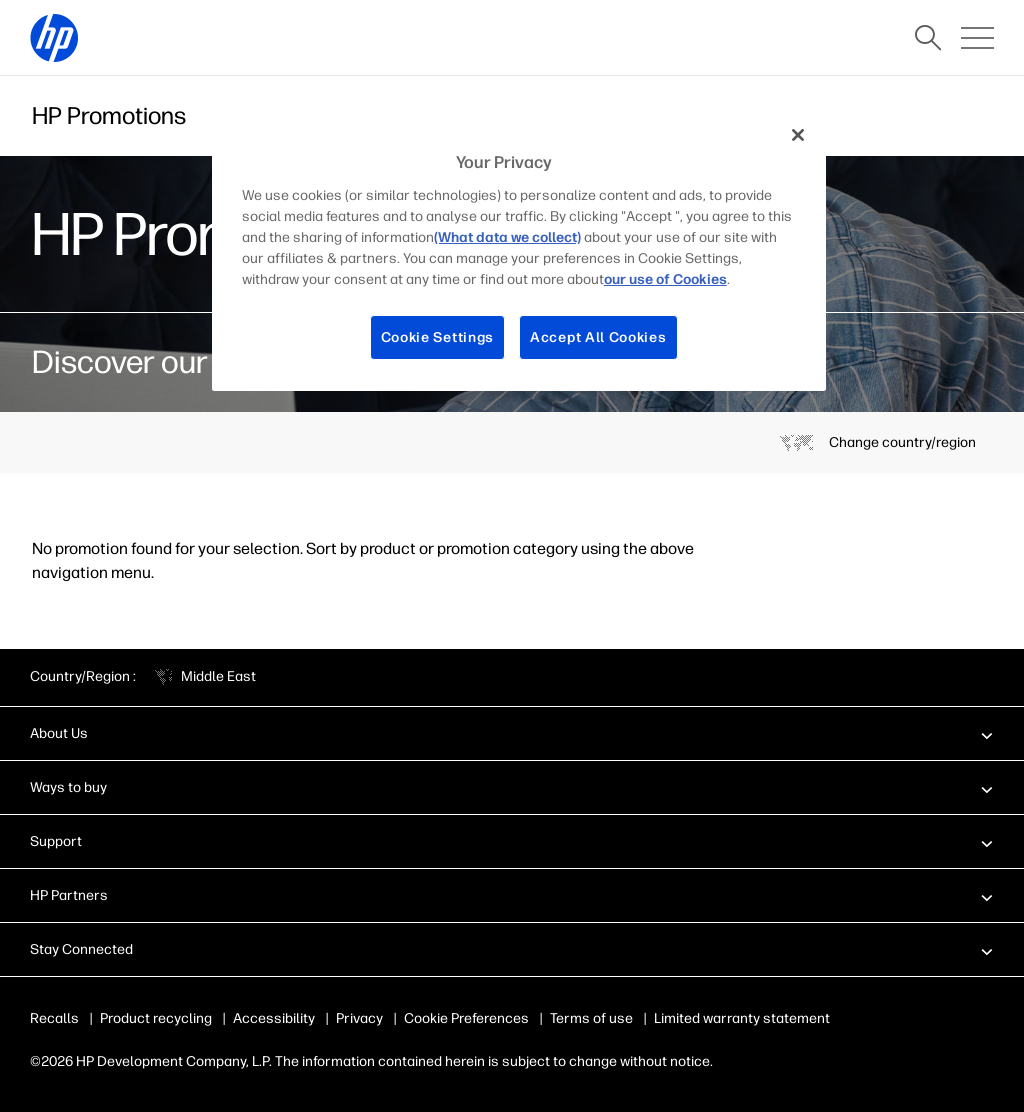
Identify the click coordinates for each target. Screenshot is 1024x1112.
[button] (512, 733)
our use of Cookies (665, 279)
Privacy (359, 1018)
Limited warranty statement (742, 1018)
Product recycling (156, 1018)
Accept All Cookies (598, 337)
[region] (519, 251)
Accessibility (274, 1018)
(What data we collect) (507, 237)
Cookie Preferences (466, 1018)
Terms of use (591, 1018)
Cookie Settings (438, 337)
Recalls (54, 1018)
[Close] (798, 135)
